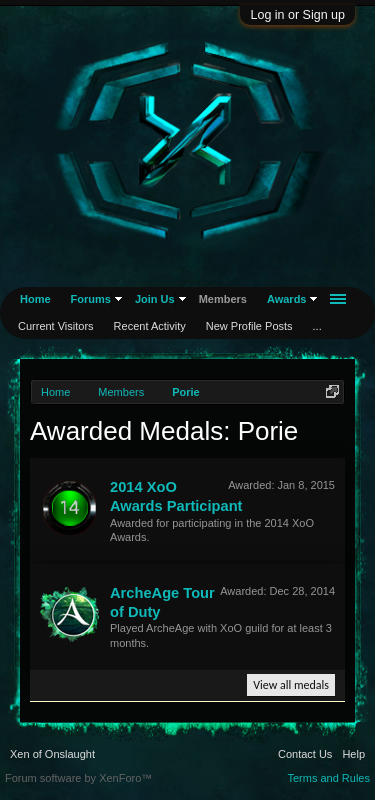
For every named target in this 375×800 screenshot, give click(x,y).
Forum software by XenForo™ (78, 778)
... (317, 326)
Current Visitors (56, 326)
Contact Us (305, 754)
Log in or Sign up (297, 15)
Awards (287, 299)
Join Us (155, 299)
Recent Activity (150, 326)
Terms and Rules (328, 778)
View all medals (291, 685)
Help (353, 754)
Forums (91, 299)
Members (223, 299)
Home (35, 299)
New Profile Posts (249, 326)
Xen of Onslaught (52, 754)
